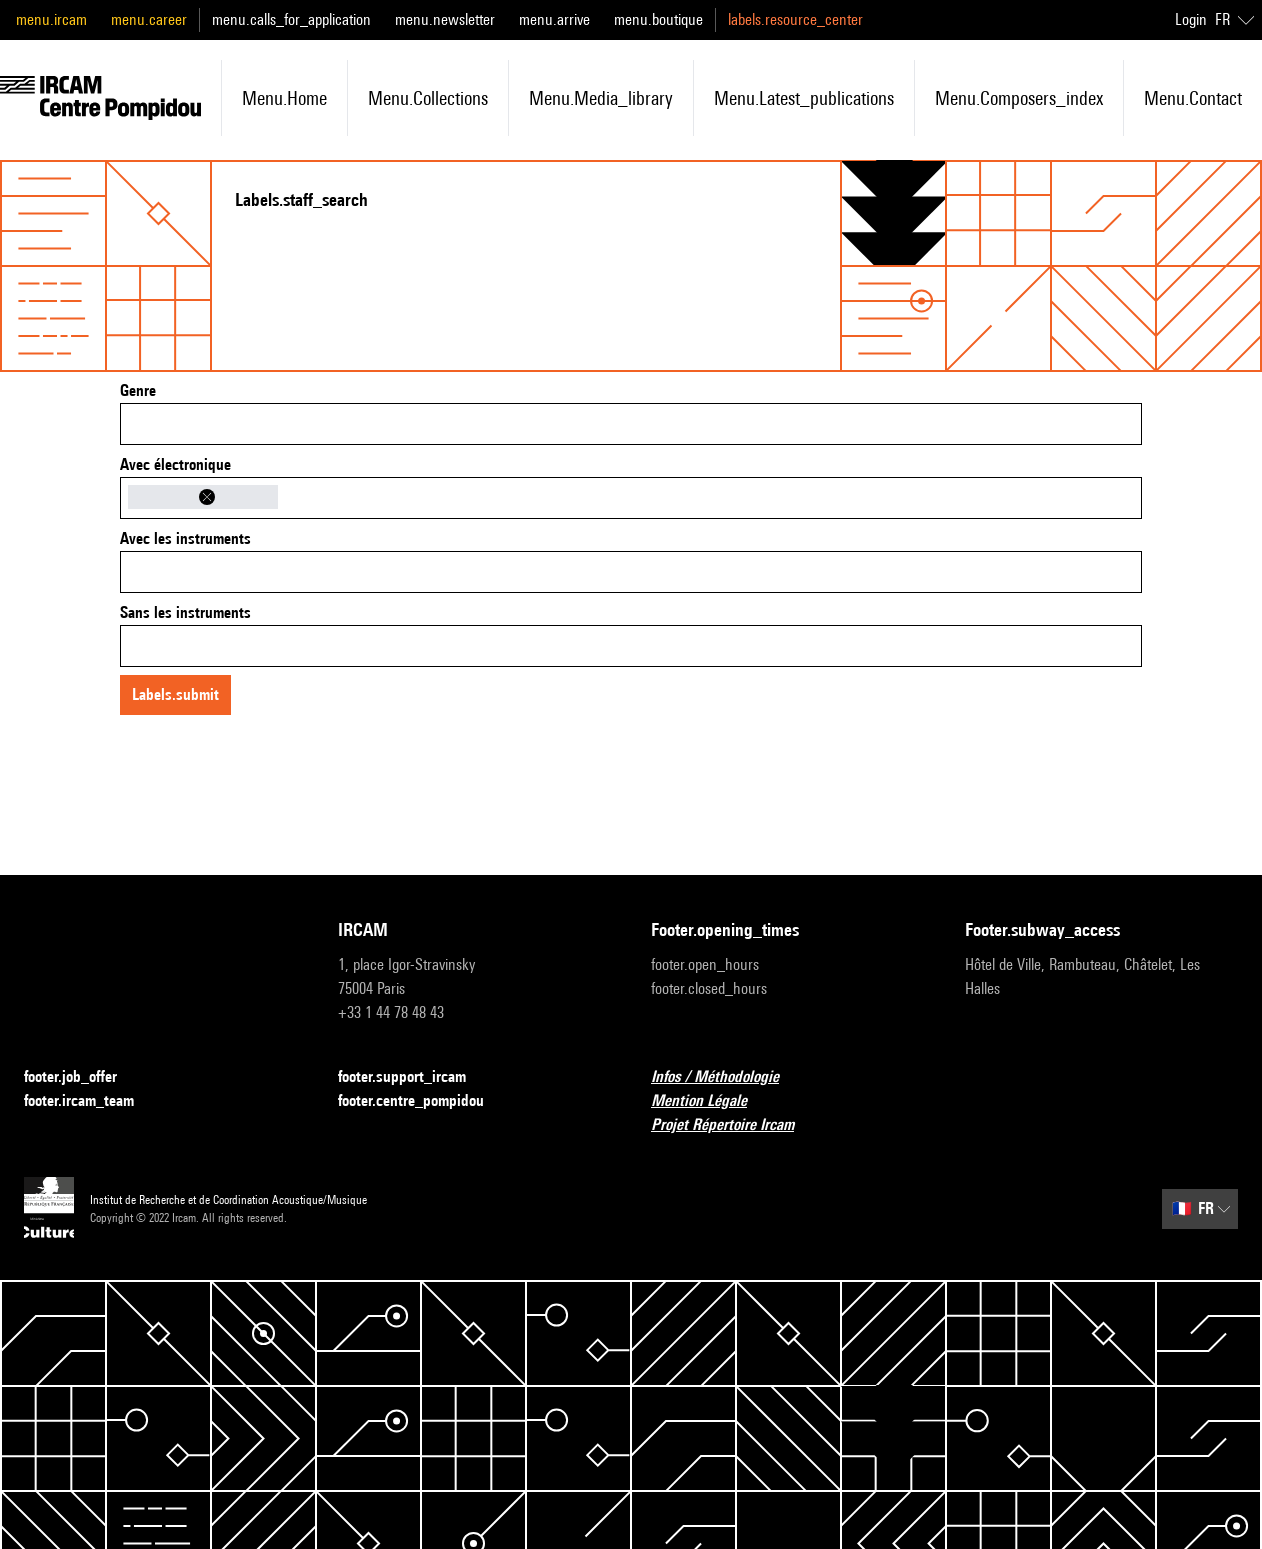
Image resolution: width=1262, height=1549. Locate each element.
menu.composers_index (1019, 98)
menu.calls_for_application (291, 19)
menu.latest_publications (804, 98)
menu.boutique (658, 19)
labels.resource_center (795, 19)
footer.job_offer (82, 1077)
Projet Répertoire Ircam (734, 1125)
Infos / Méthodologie (727, 1077)
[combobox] (631, 424)
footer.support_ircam (414, 1077)
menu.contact (1193, 98)
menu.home (284, 98)
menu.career (149, 19)
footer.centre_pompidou (423, 1101)
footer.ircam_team (91, 1101)
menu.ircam (51, 19)
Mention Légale (711, 1101)
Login (1191, 19)
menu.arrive (554, 19)
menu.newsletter (445, 19)
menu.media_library (601, 98)
